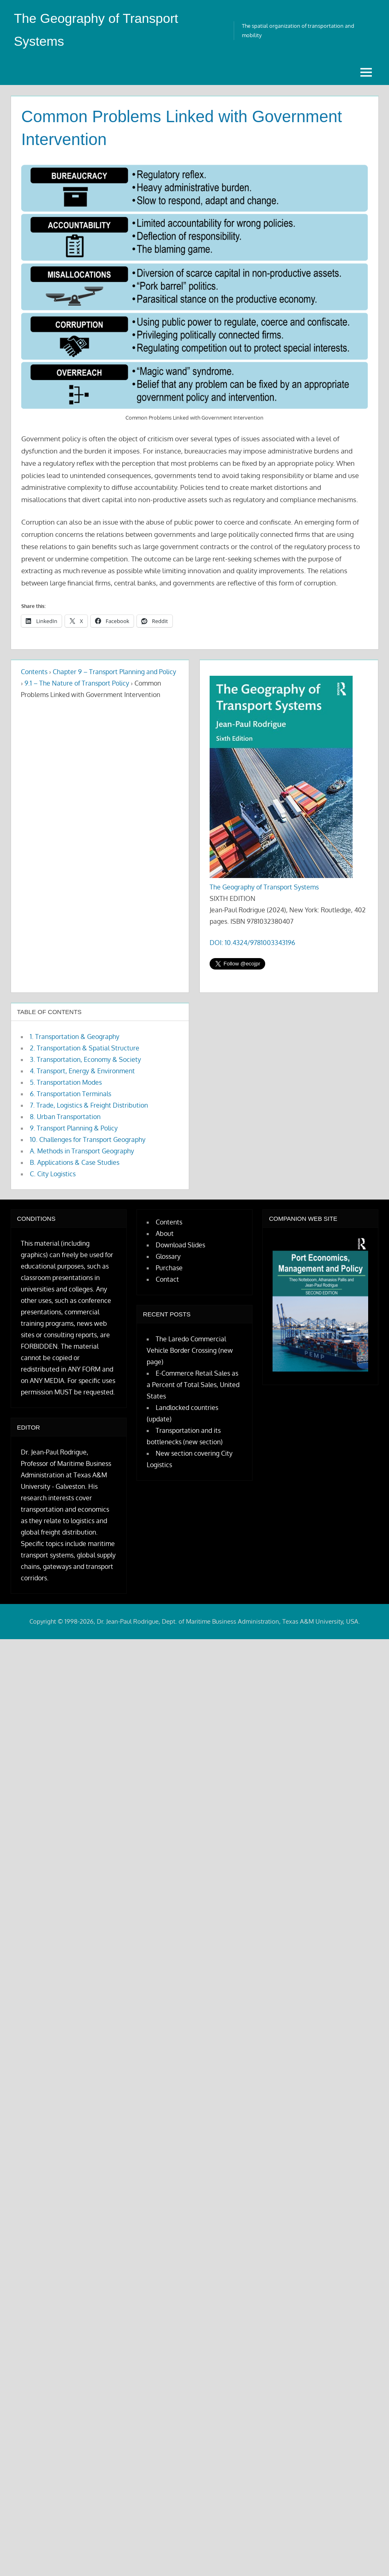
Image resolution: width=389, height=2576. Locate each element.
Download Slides (180, 1245)
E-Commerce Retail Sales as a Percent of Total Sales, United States (193, 1384)
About (165, 1233)
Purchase (169, 1268)
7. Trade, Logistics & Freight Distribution (89, 1105)
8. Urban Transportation (65, 1117)
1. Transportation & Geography (74, 1036)
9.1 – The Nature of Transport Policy (77, 683)
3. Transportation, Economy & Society (85, 1059)
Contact (167, 1279)
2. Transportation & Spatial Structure (84, 1048)
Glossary (168, 1256)
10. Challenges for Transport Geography (87, 1139)
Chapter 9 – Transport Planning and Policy (114, 672)
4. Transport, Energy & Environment (82, 1071)
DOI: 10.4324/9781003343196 (252, 942)
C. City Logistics (53, 1174)
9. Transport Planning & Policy (74, 1128)
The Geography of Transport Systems (264, 887)
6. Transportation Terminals (70, 1094)
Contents (34, 672)
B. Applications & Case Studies (74, 1162)
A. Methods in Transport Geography (82, 1151)
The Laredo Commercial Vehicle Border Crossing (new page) (190, 1350)
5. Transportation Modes (66, 1082)
